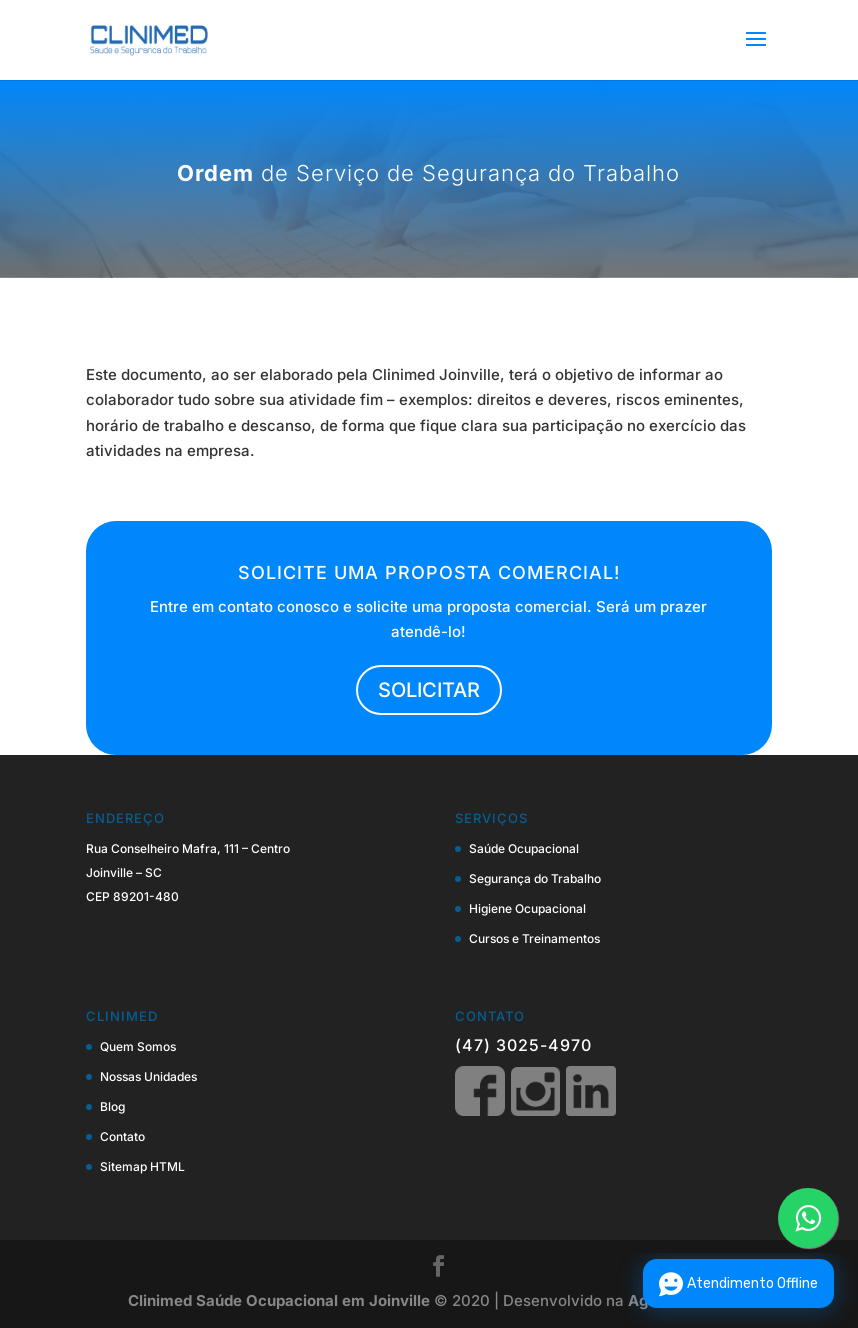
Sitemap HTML (142, 1166)
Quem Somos (138, 1046)
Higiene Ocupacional (527, 908)
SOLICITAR (429, 690)
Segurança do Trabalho (535, 878)
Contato (122, 1136)
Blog (112, 1106)
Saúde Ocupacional (524, 848)
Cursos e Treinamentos (534, 938)
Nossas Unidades (148, 1076)
